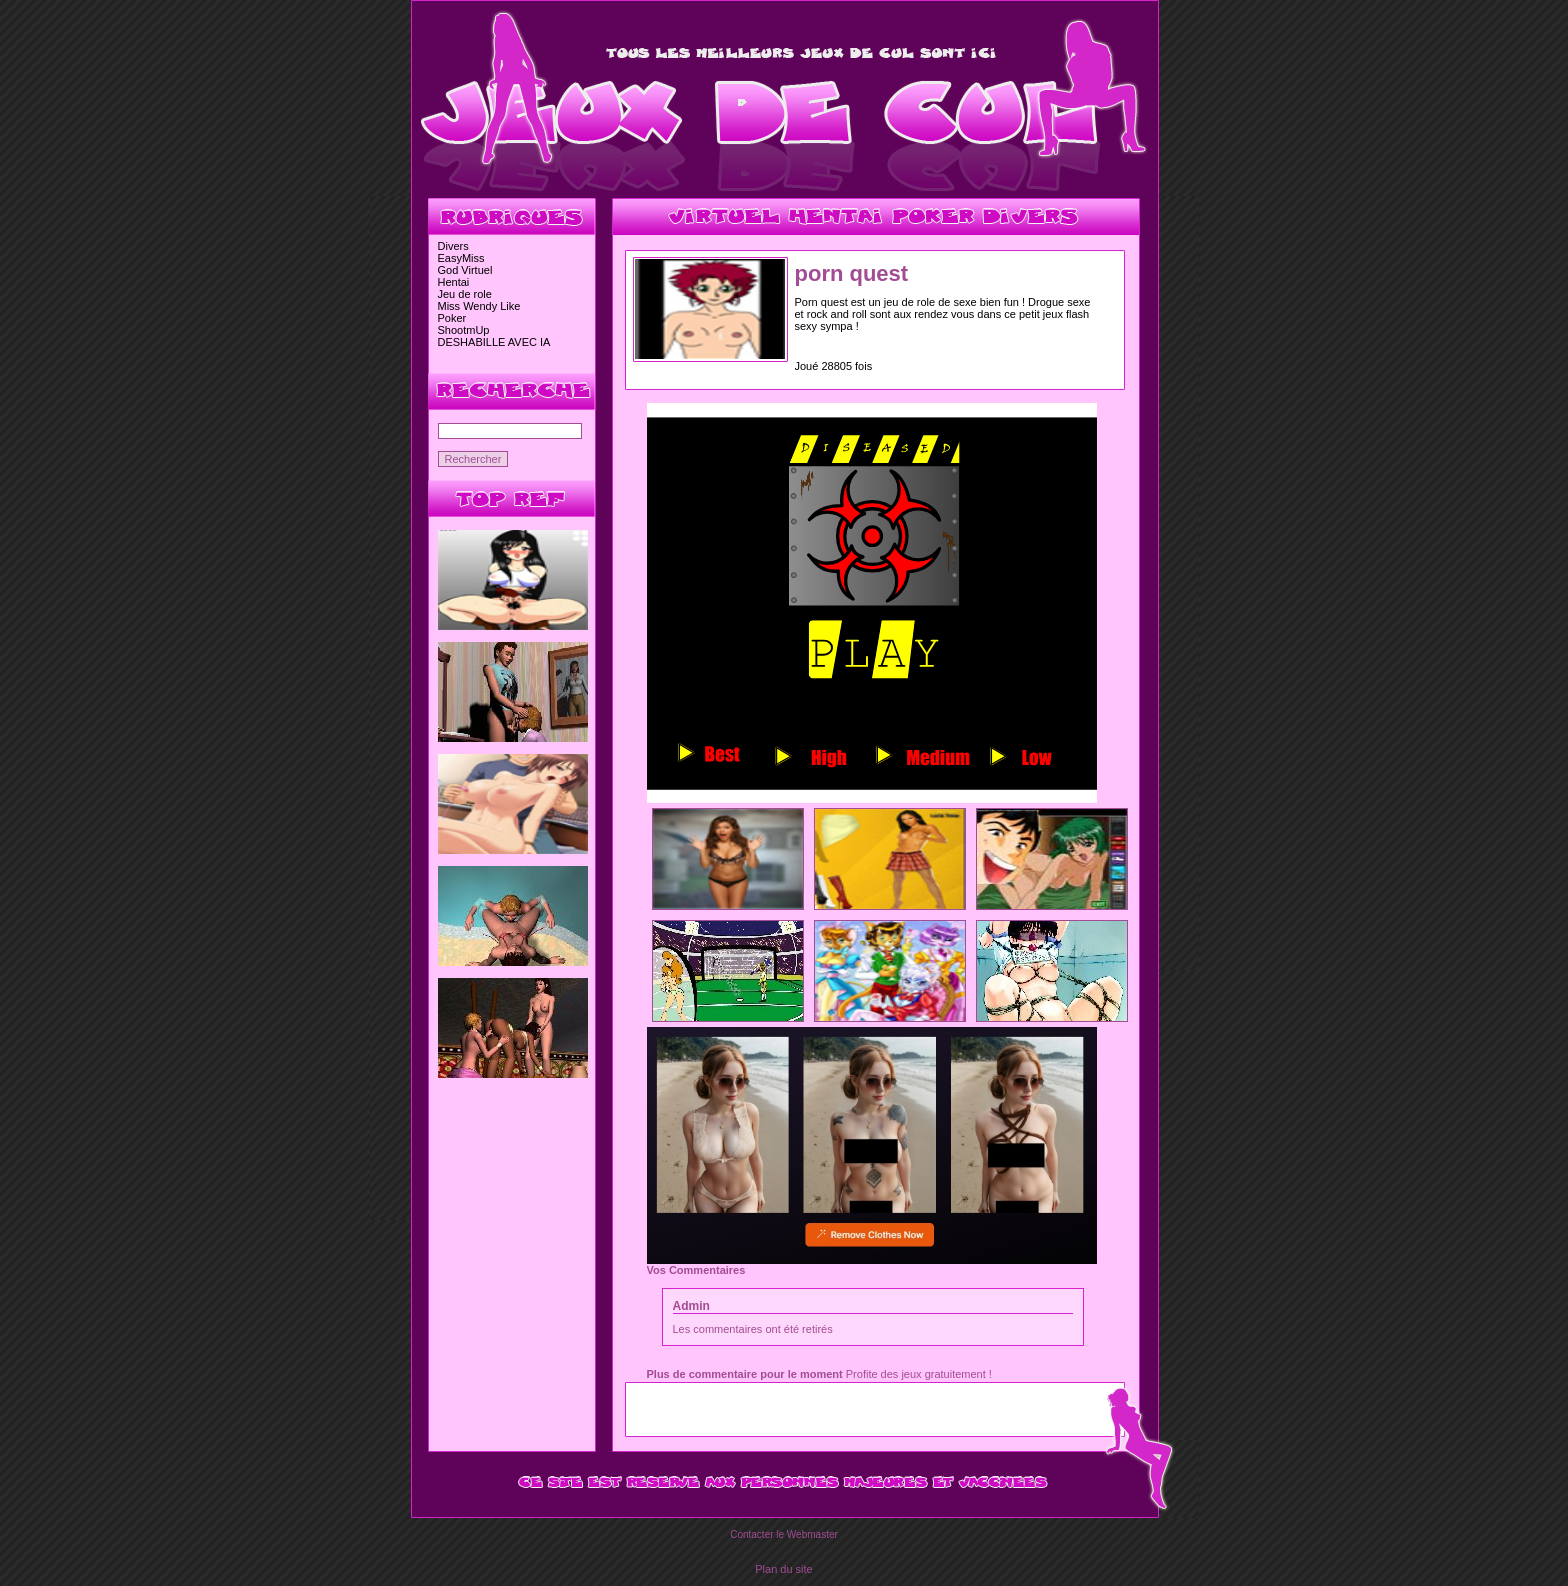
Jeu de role (465, 294)
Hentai (454, 282)
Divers (453, 246)
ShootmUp (464, 330)
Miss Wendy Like (479, 306)
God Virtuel (465, 270)
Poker (452, 318)
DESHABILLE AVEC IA (494, 342)
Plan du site (783, 1569)
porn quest (852, 273)
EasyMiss (461, 258)
